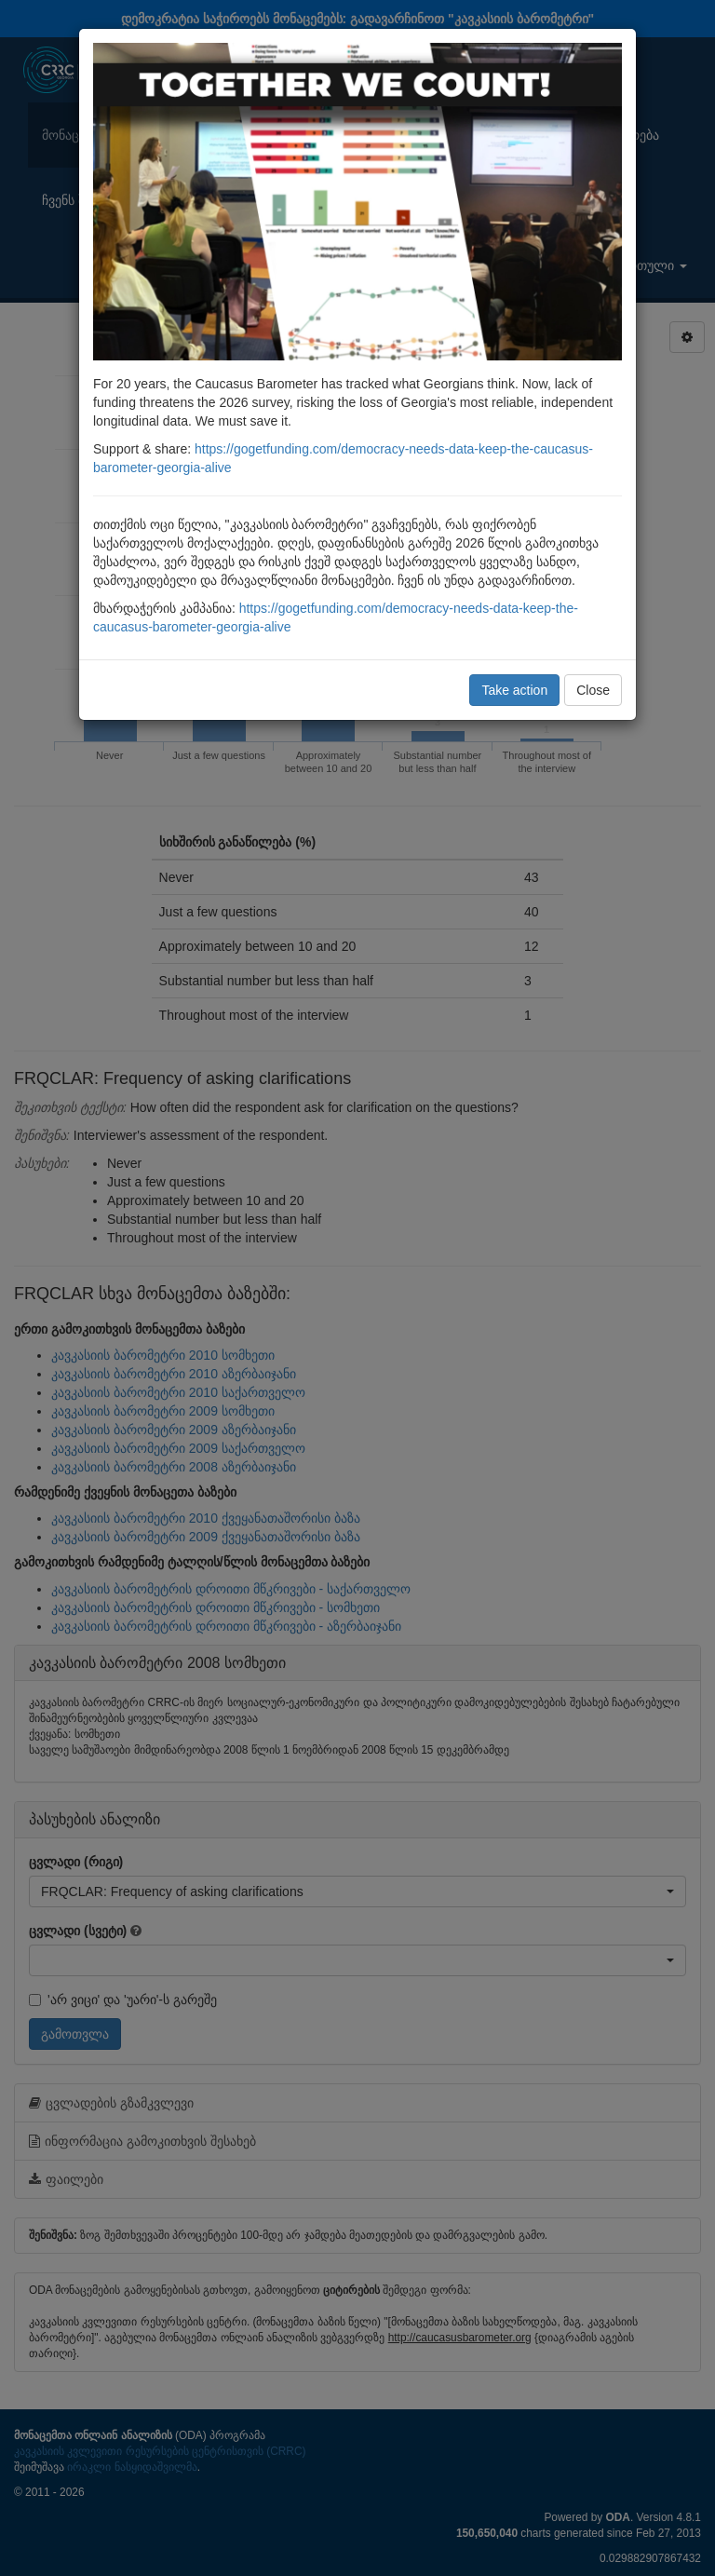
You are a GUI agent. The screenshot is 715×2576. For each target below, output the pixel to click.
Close (593, 690)
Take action (514, 690)
